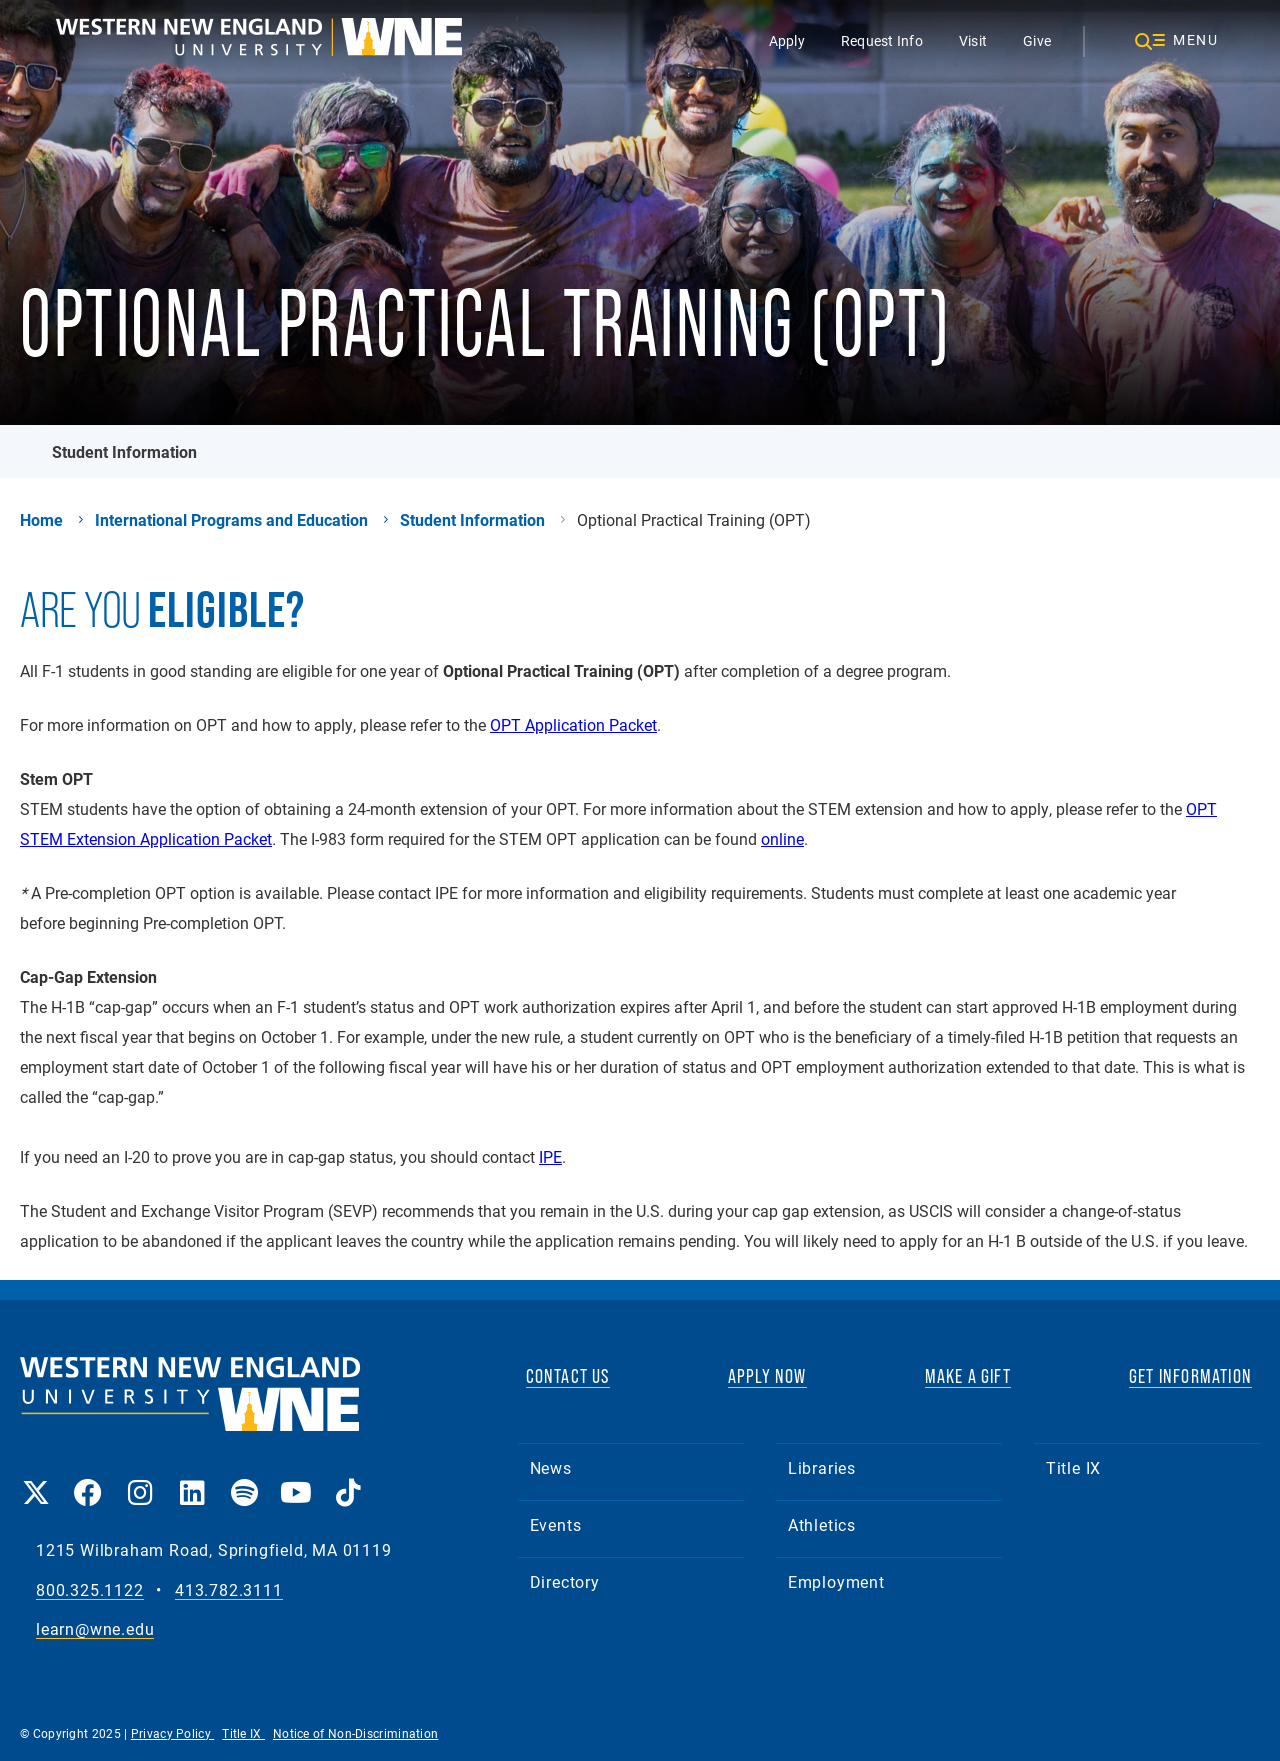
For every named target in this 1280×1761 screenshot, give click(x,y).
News (551, 1467)
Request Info (882, 40)
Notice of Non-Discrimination (355, 1733)
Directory (565, 1581)
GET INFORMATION (1190, 1376)
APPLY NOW (767, 1376)
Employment (836, 1581)
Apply (787, 40)
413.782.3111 (229, 1590)
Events (556, 1524)
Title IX (1073, 1467)
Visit (973, 40)
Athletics (822, 1524)
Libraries (822, 1467)
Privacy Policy (173, 1733)
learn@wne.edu (95, 1629)
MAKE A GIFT (968, 1376)
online (782, 838)
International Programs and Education (231, 520)
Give (1037, 40)
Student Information (124, 451)
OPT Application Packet (573, 724)
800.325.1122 (90, 1590)
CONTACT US (568, 1376)
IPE (550, 1156)
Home (41, 520)
